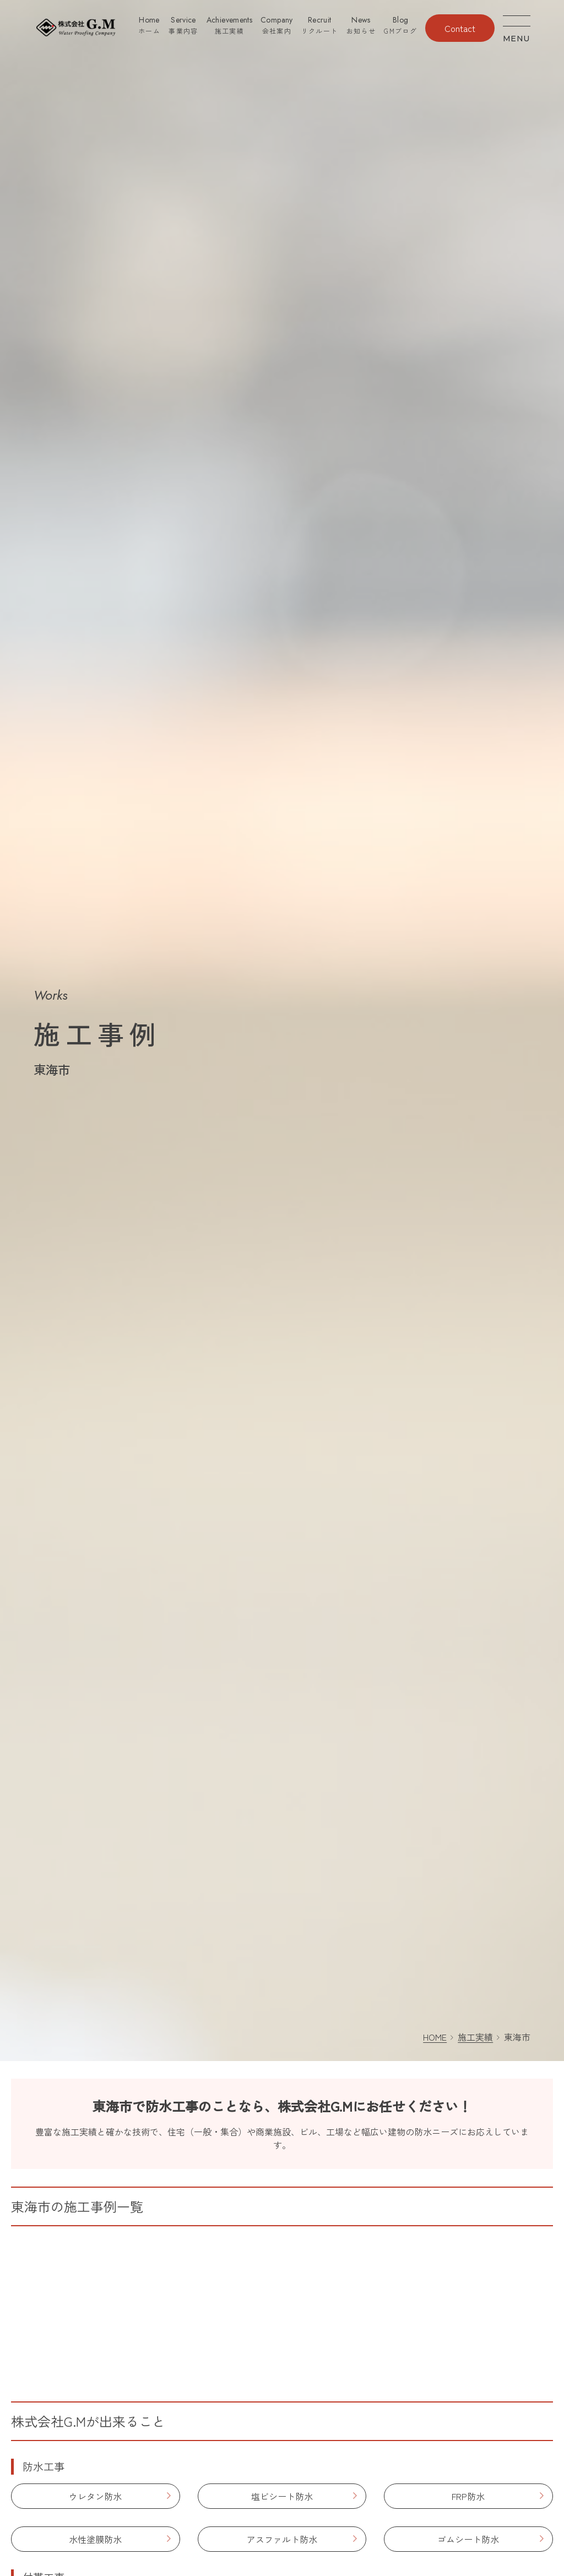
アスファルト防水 (282, 2539)
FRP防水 (468, 2496)
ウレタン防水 (95, 2496)
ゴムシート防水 (468, 2539)
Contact (459, 28)
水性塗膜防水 (95, 2539)
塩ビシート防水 (282, 2496)
